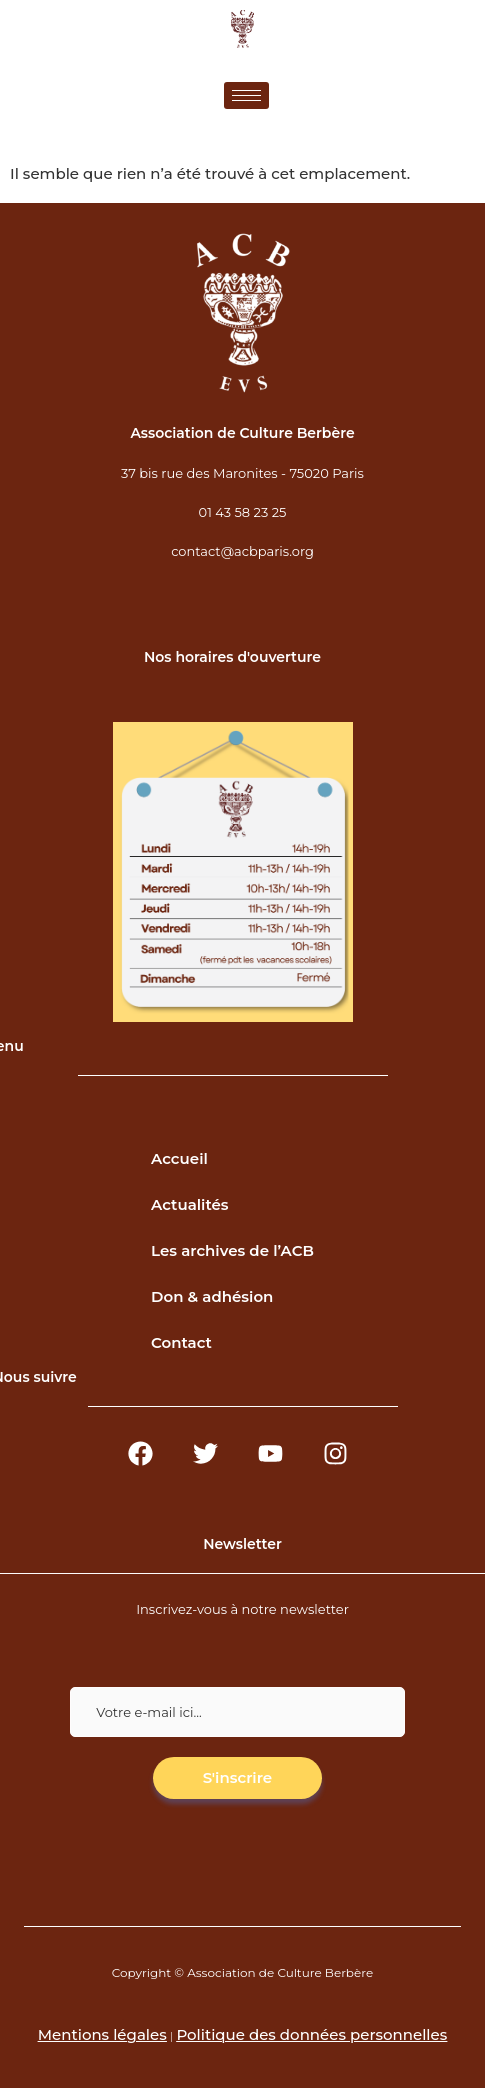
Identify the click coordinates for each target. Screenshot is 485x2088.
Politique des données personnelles (311, 2034)
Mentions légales (102, 2034)
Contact (181, 1342)
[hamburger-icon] (246, 95)
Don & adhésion (212, 1296)
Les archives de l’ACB (232, 1250)
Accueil (179, 1158)
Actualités (190, 1204)
